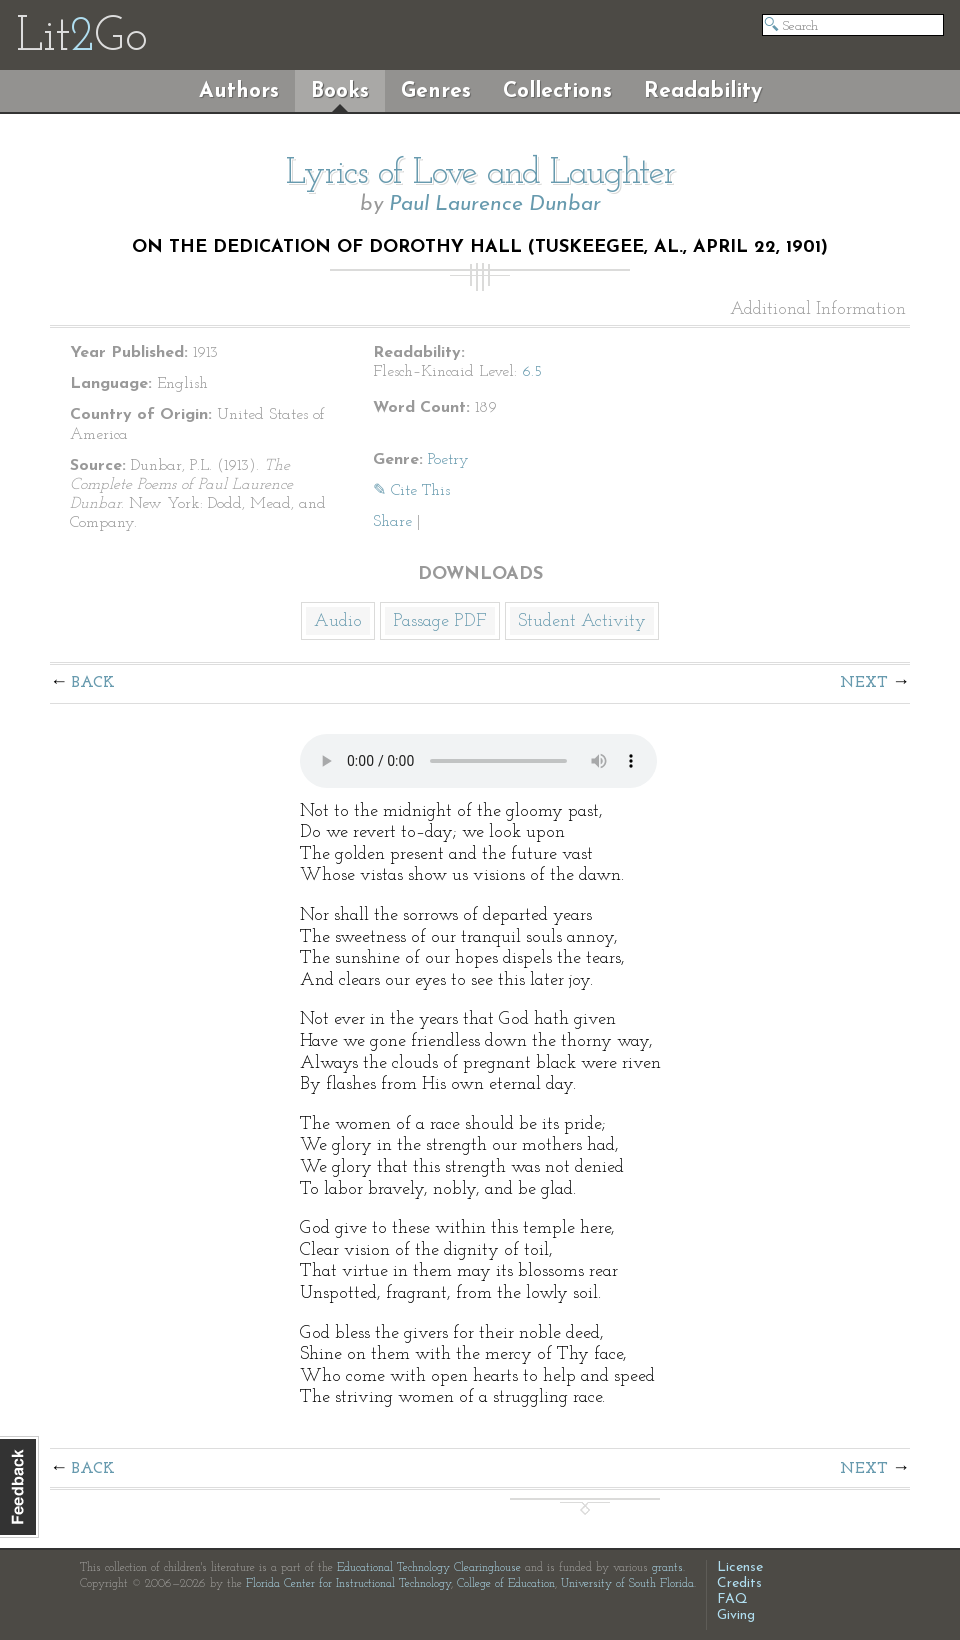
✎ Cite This (411, 491)
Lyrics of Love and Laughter (480, 174)
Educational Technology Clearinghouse (429, 1568)
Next (864, 683)
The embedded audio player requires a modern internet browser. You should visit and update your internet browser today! (478, 761)
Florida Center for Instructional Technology (348, 1584)
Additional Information (818, 310)
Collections (557, 91)
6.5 (532, 372)
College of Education (506, 1584)
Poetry (448, 460)
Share (392, 522)
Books (340, 91)
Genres (436, 91)
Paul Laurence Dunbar (495, 204)
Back (93, 683)
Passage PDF (440, 621)
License (740, 1567)
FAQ (732, 1599)
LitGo (81, 38)
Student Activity (582, 621)
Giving (736, 1615)
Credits (739, 1583)
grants (667, 1568)
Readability (703, 91)
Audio (338, 621)
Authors (239, 91)
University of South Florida (627, 1584)
